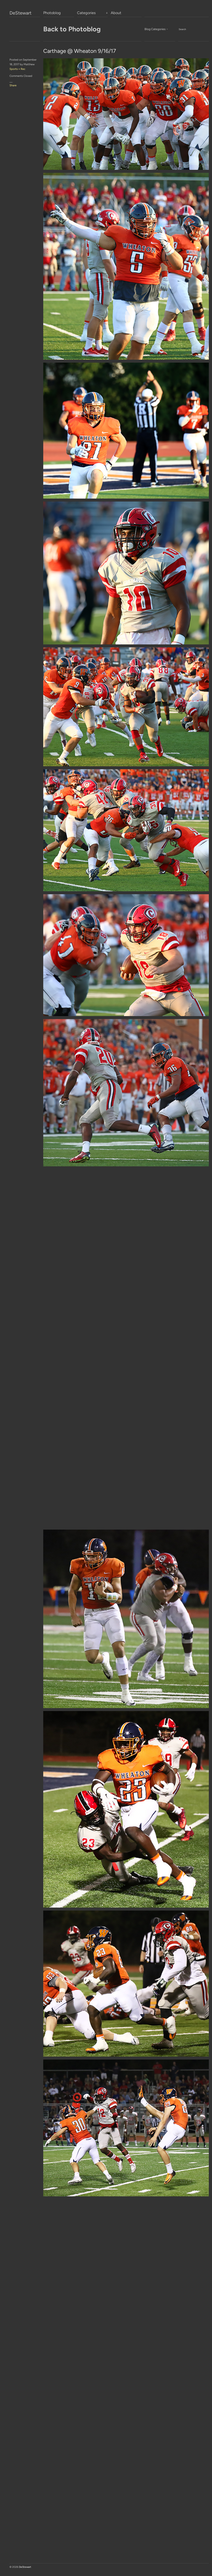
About (116, 13)
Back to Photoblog (72, 29)
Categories (86, 13)
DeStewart (20, 13)
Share (12, 85)
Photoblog (52, 13)
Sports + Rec (17, 69)
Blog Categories (155, 29)
